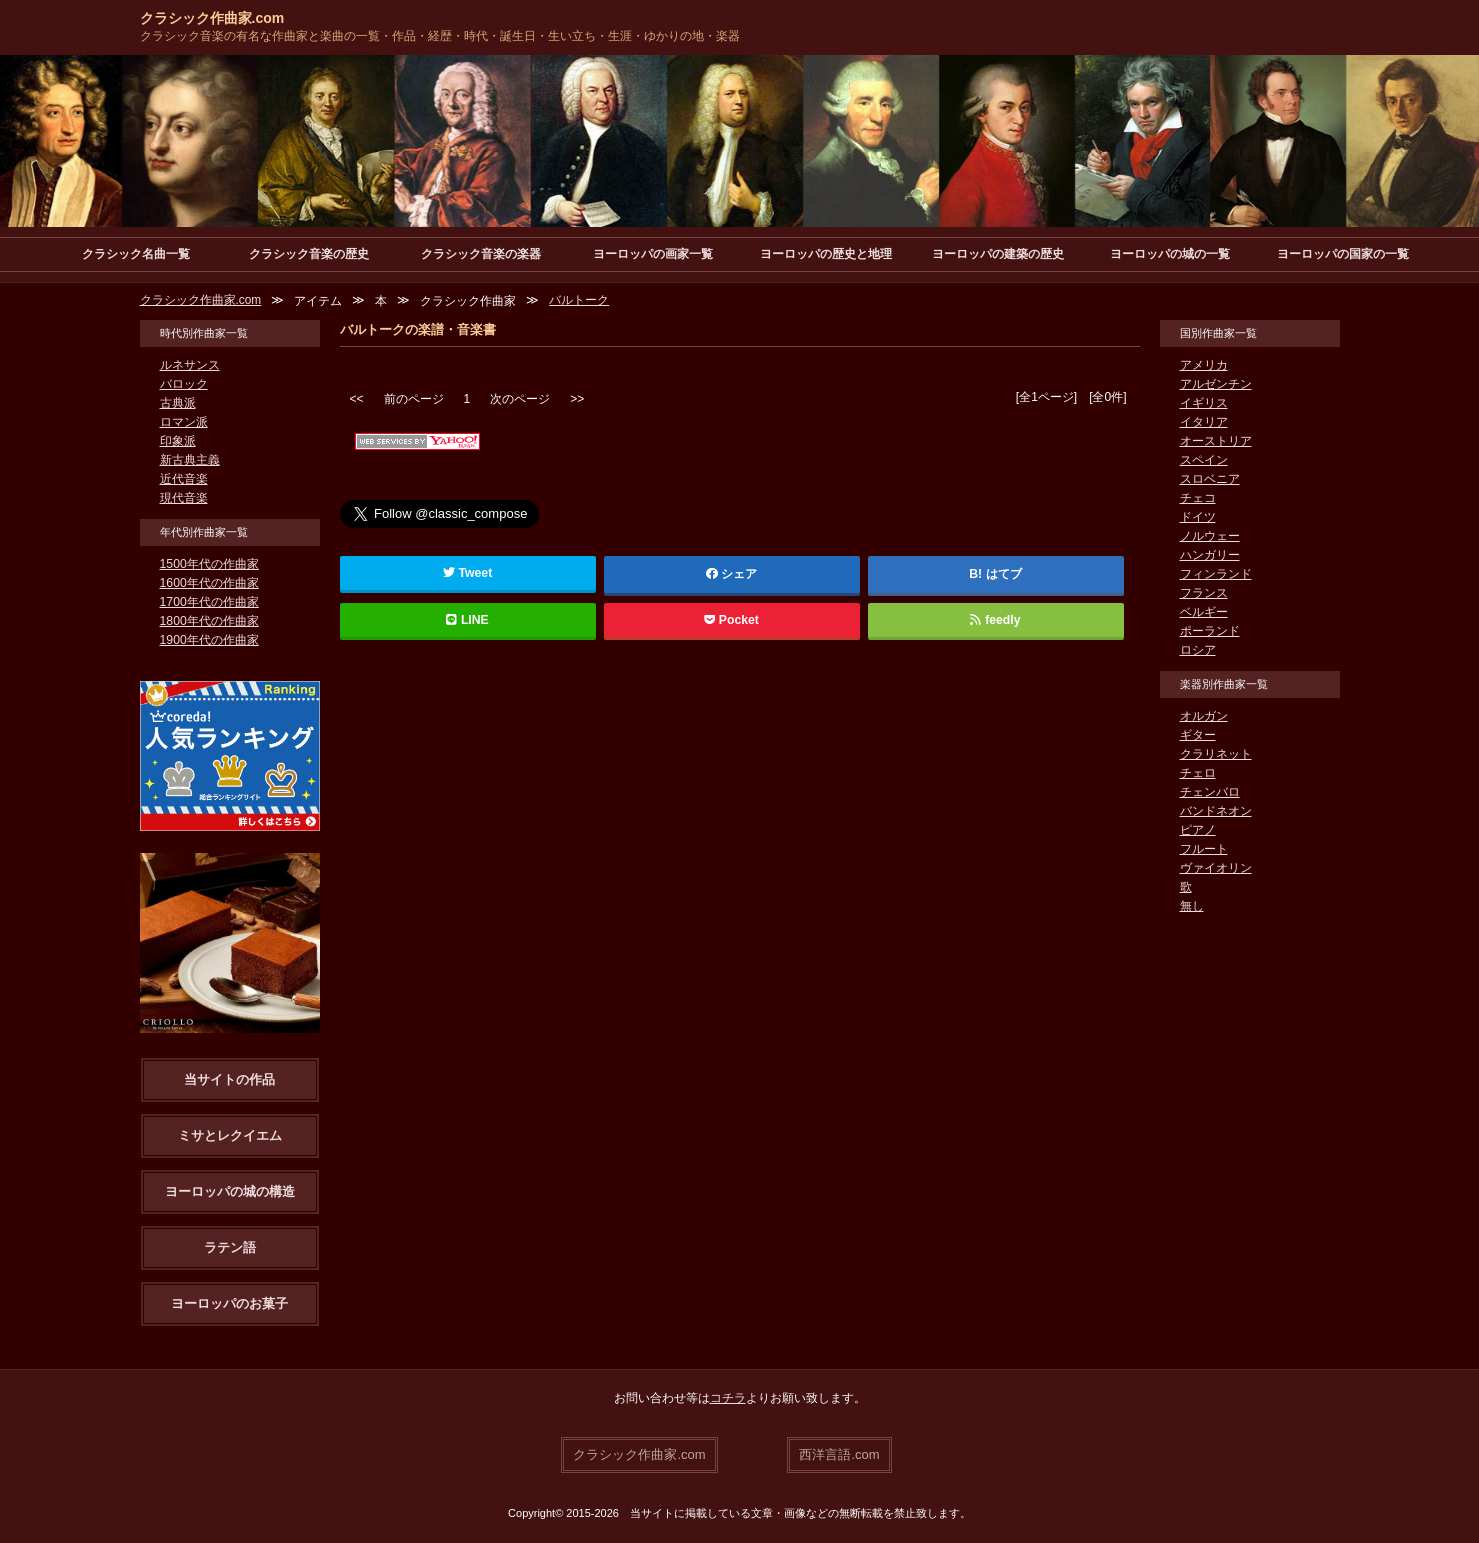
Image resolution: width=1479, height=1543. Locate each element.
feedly (995, 620)
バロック (184, 384)
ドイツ (1198, 517)
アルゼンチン (1216, 384)
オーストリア (1216, 441)
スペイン (1204, 460)
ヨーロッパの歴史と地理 (826, 254)
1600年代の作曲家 (209, 583)
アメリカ (1204, 365)
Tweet (467, 573)
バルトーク (580, 301)
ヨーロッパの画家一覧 (653, 254)
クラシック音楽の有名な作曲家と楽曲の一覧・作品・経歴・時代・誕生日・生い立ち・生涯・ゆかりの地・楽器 (440, 36)
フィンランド (1216, 574)
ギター (1198, 735)
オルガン (1204, 716)
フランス (1204, 593)
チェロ (1198, 773)
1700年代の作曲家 (209, 602)
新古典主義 (190, 460)
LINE (468, 620)
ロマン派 (184, 422)
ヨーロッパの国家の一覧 (1343, 254)
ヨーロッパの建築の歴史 (998, 254)
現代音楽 (184, 498)
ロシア (1198, 650)
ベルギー (1204, 612)
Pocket (732, 620)
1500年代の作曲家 (209, 564)
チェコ (1198, 498)
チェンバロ (1210, 792)
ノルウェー (1210, 536)
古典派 (178, 403)
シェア (732, 574)
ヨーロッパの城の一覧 (1170, 254)
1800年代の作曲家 (209, 621)
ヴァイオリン (1216, 868)
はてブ (1004, 574)
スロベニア (1210, 479)
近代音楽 (184, 479)
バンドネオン (1216, 811)
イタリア (1204, 422)
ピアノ (1198, 830)
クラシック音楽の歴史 (309, 254)
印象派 (178, 441)
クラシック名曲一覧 (136, 254)
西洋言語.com (839, 1453)
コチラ (728, 1398)
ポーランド (1210, 631)
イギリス (1204, 403)
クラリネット (1216, 754)
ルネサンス (190, 365)
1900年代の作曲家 (209, 640)
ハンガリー (1210, 555)
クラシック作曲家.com (212, 18)
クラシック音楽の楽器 (481, 254)
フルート (1204, 849)
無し (1192, 906)
